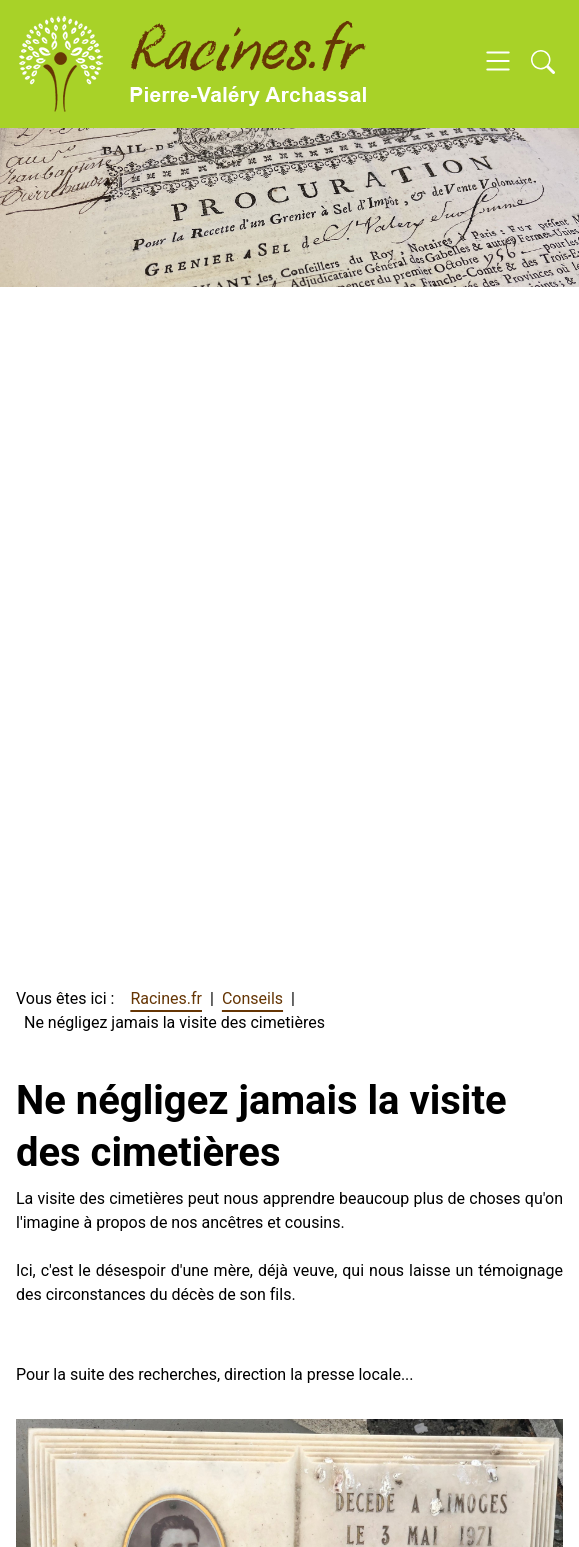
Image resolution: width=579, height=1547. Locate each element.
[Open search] (543, 64)
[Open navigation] (498, 64)
